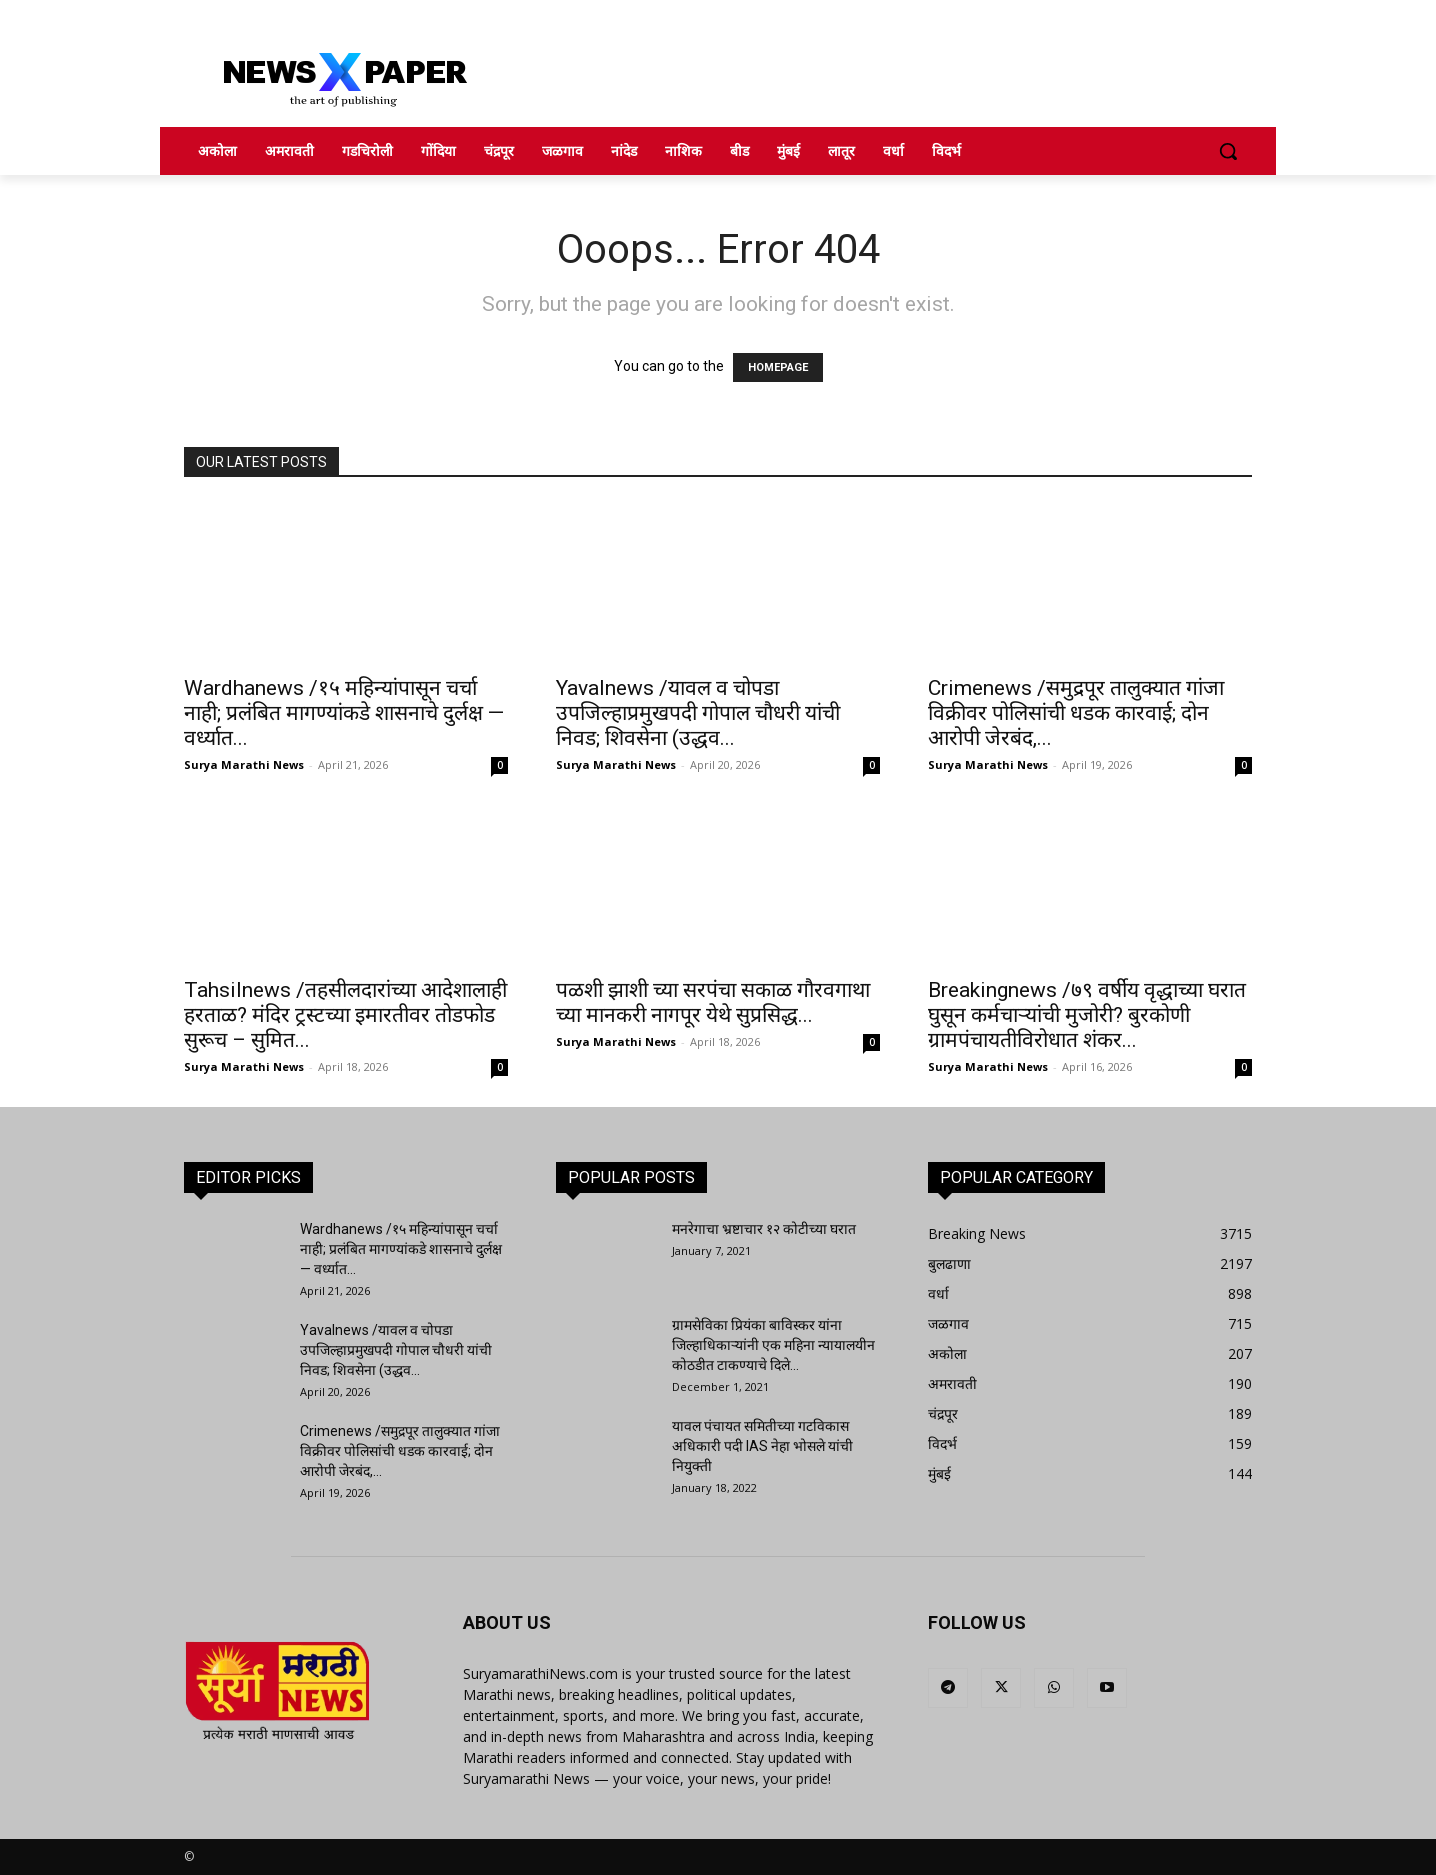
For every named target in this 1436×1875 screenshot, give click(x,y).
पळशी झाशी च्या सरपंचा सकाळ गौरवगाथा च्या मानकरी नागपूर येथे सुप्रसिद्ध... (713, 1002)
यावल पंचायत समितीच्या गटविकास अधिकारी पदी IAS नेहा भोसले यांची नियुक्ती (762, 1446)
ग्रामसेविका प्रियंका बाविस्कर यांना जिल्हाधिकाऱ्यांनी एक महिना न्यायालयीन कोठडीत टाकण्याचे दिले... (773, 1345)
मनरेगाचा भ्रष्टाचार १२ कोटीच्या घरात (764, 1229)
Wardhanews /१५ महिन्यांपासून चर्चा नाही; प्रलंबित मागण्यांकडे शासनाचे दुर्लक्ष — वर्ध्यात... (344, 713)
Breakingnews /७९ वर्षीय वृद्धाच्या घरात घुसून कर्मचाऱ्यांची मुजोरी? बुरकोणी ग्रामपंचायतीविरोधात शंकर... (1087, 1015)
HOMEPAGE (778, 367)
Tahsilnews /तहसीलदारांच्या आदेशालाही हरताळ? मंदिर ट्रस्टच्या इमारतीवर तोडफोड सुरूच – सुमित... (345, 1015)
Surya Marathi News (244, 764)
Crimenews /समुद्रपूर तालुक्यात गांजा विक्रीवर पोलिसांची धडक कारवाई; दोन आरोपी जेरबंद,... (1076, 713)
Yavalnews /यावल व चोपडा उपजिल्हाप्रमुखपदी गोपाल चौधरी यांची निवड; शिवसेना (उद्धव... (698, 713)
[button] (1228, 151)
